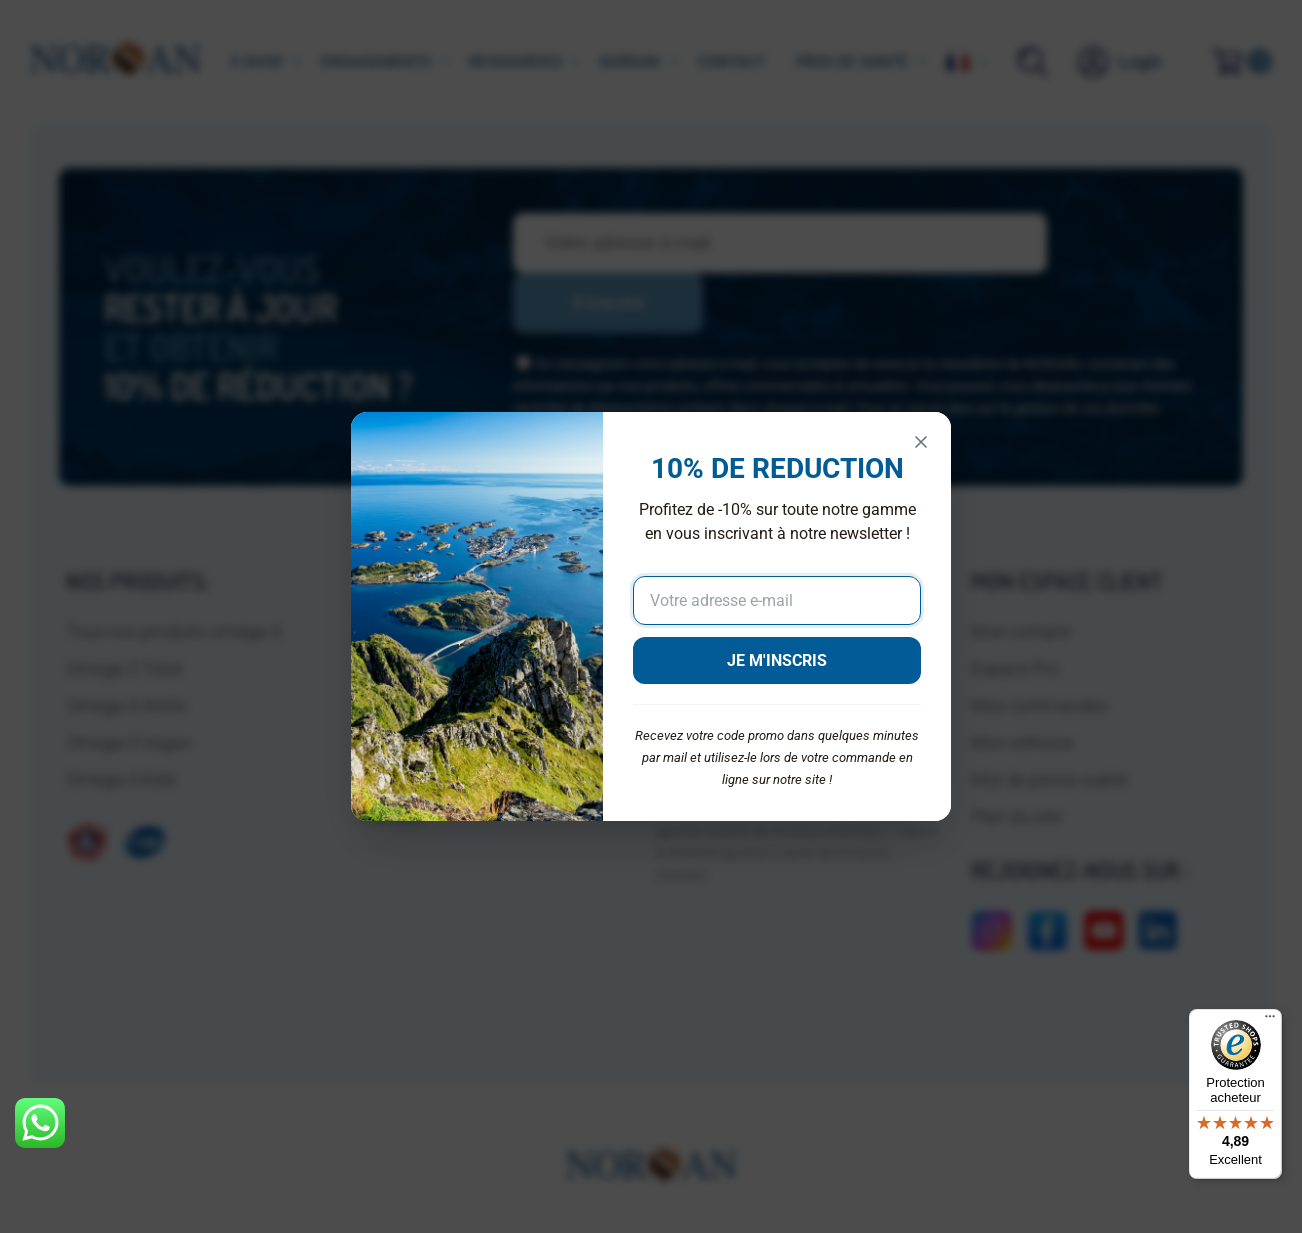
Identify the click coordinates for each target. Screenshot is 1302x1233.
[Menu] (1270, 1021)
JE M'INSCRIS (777, 660)
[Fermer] (921, 442)
